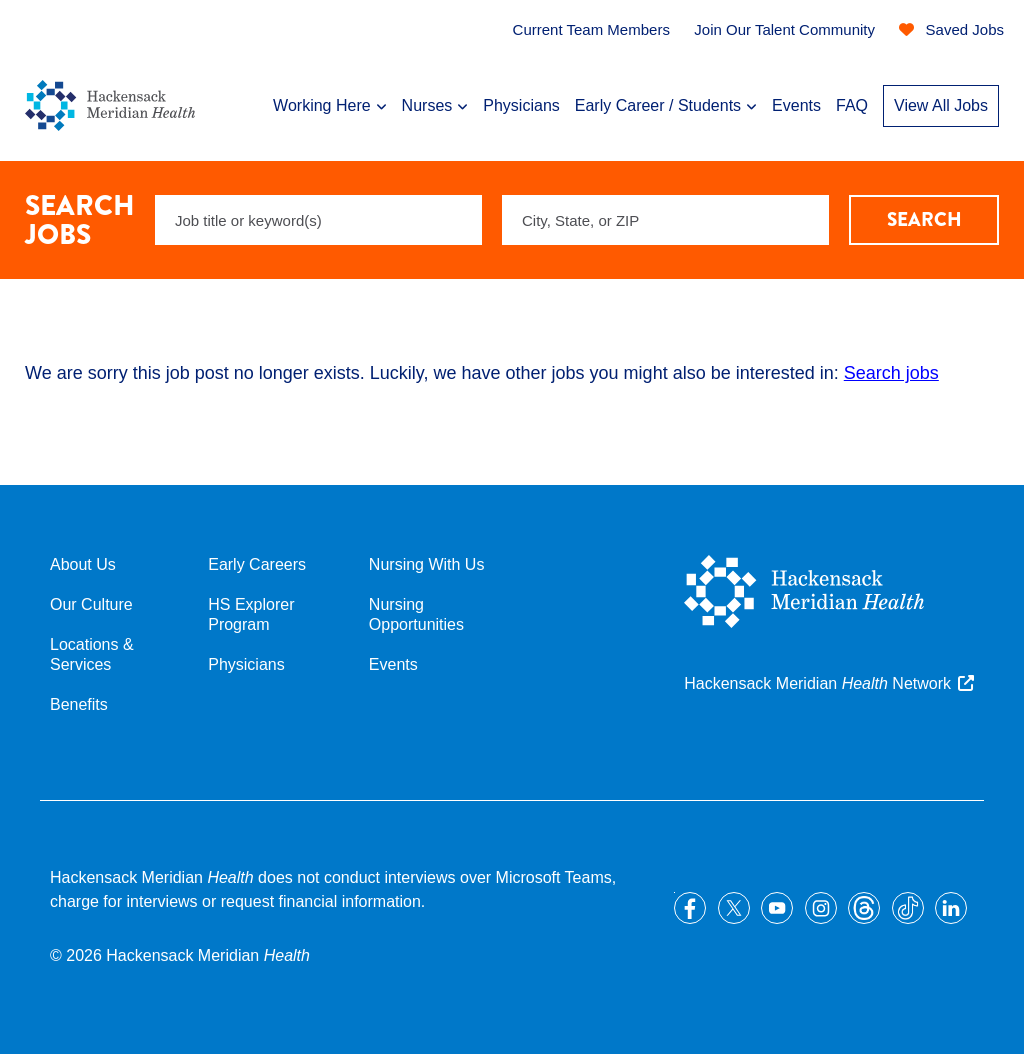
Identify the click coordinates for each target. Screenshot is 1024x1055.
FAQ (852, 105)
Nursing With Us (427, 564)
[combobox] (665, 220)
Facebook (690, 908)
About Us (83, 564)
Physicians (521, 105)
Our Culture (91, 604)
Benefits (79, 704)
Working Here (322, 105)
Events (796, 105)
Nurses (427, 105)
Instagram (821, 908)
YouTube (777, 908)
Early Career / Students (658, 105)
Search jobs (891, 373)
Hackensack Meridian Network (817, 683)
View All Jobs (941, 105)
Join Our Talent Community (784, 29)
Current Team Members (591, 29)
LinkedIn (951, 908)
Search (924, 219)
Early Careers (257, 564)
